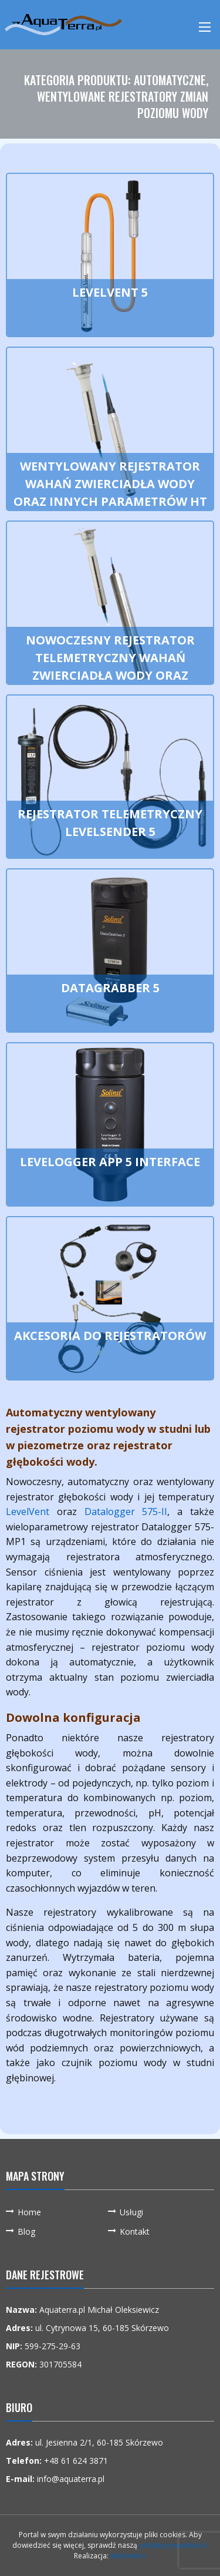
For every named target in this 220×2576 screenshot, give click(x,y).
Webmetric (128, 2556)
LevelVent (27, 1511)
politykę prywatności (173, 2545)
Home (29, 2212)
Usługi (131, 2212)
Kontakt (135, 2231)
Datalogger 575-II (126, 1511)
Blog (26, 2231)
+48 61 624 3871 (76, 2460)
